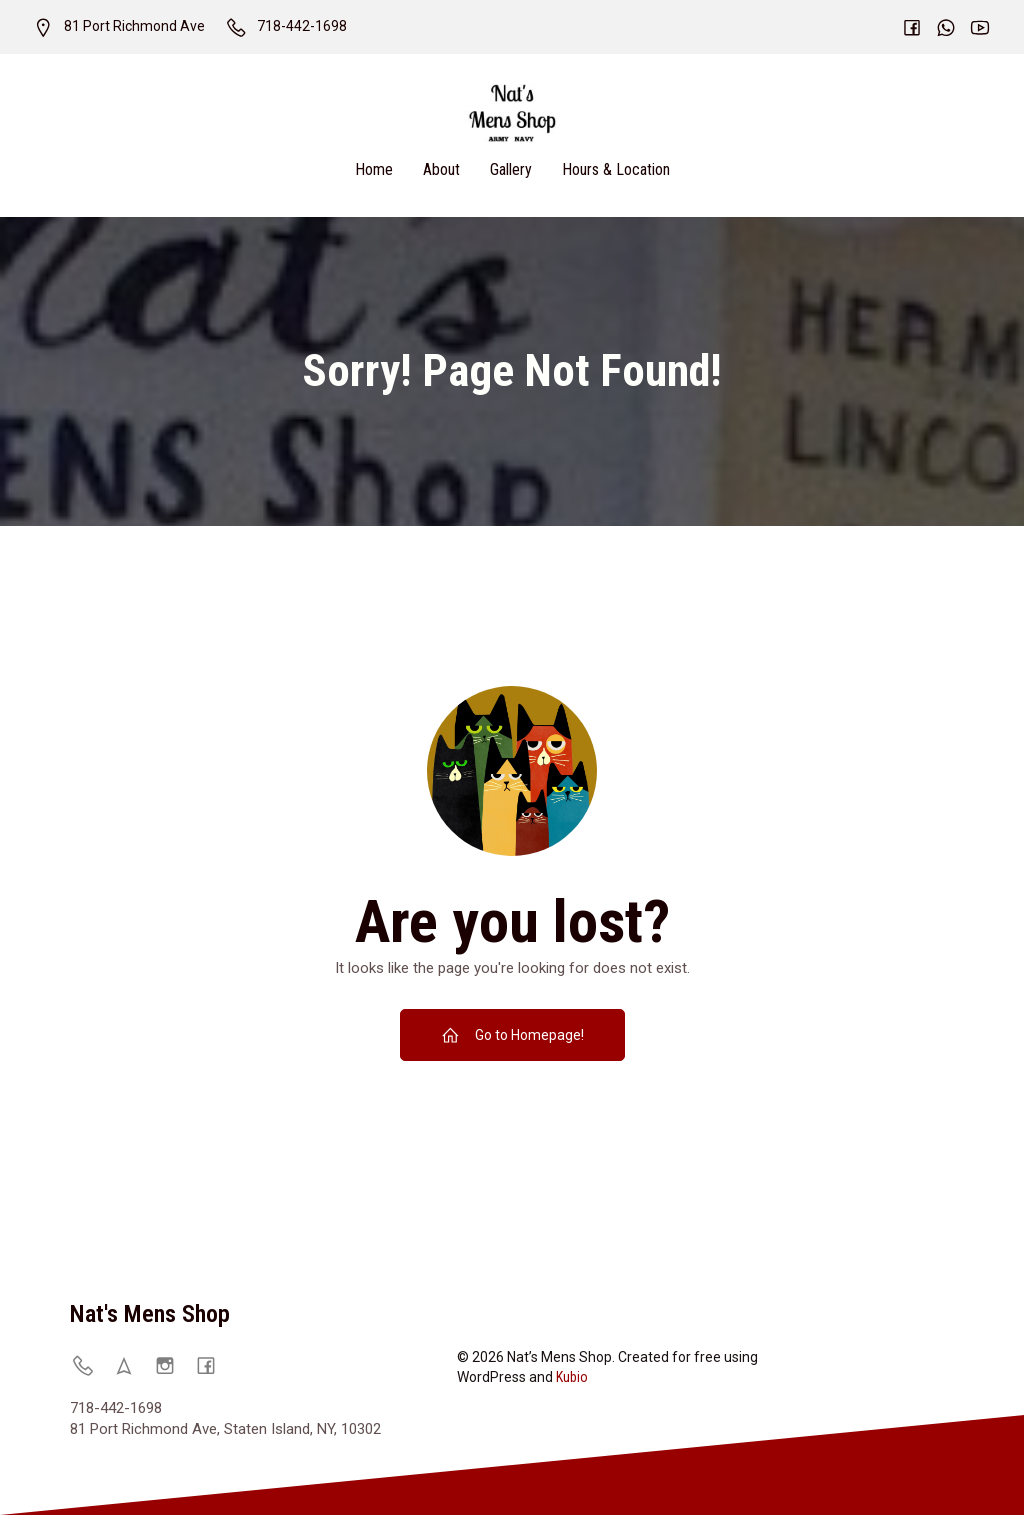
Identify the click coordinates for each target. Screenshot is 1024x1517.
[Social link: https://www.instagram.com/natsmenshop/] (172, 1367)
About (441, 170)
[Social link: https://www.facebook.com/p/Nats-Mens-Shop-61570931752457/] (213, 1367)
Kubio (572, 1379)
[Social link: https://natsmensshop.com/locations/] (131, 1367)
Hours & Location (616, 170)
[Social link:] (902, 27)
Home (374, 170)
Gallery (511, 170)
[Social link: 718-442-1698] (90, 1367)
